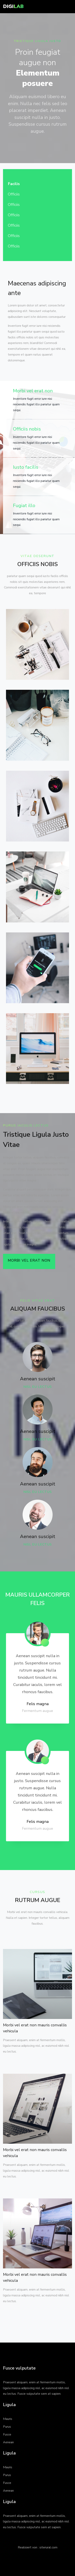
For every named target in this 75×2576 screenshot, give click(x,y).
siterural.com (48, 2547)
